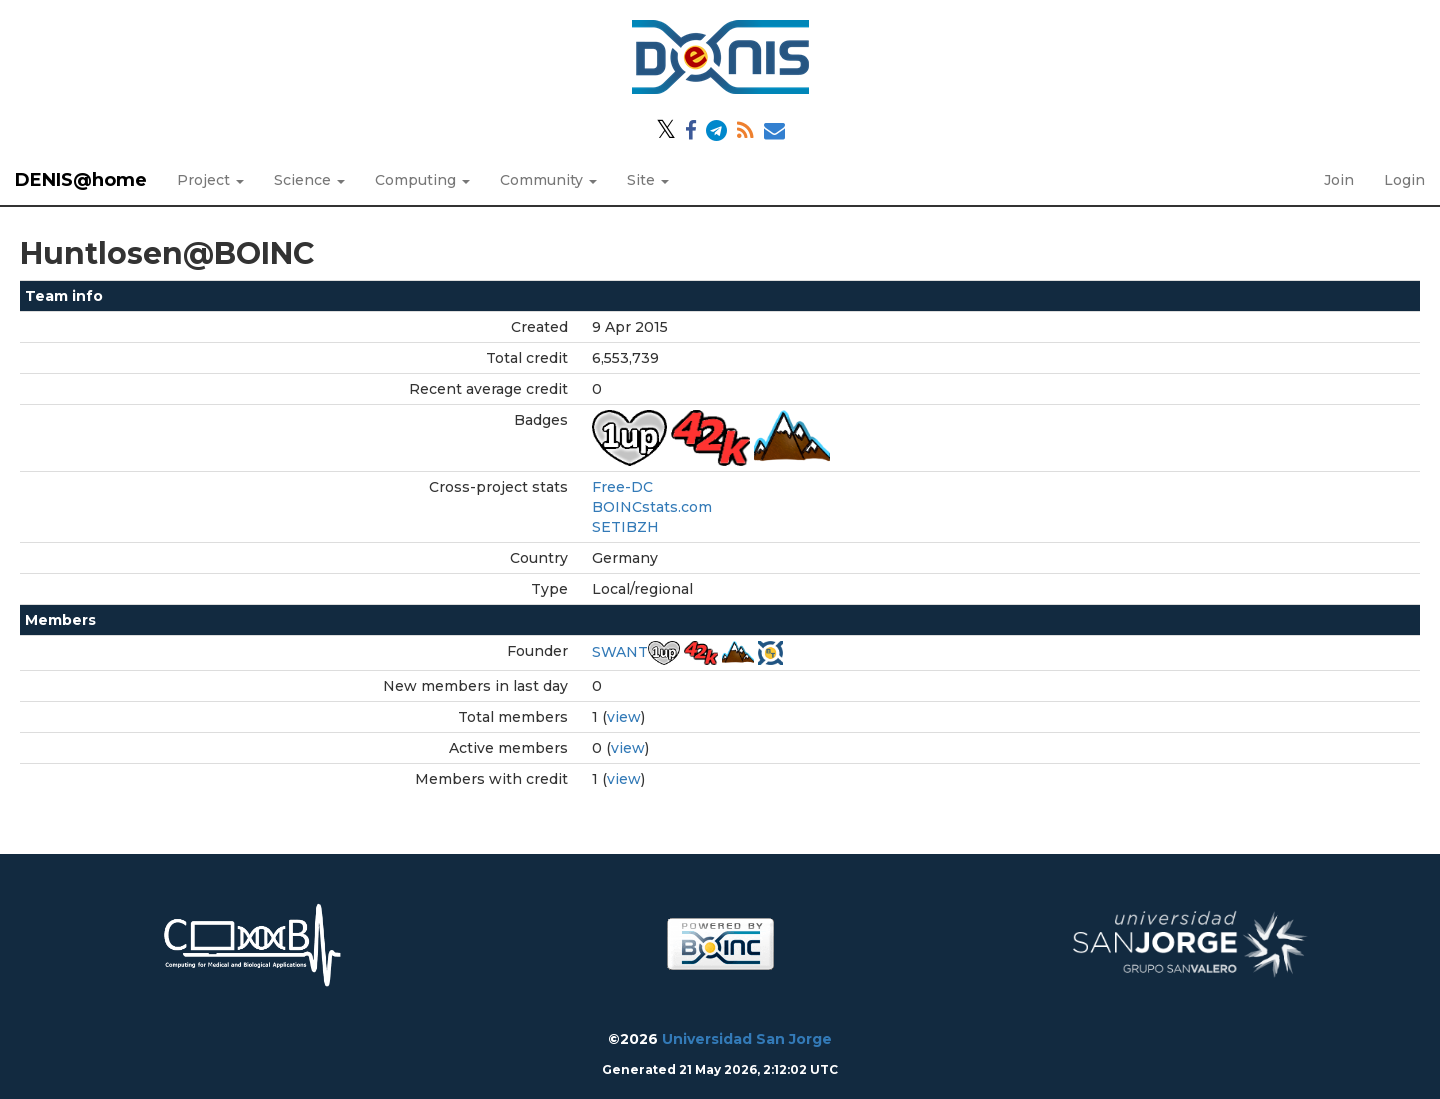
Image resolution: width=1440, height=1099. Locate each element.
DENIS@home (81, 180)
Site (648, 180)
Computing (422, 180)
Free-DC (622, 487)
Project (210, 180)
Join (1339, 180)
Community (548, 180)
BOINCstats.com (652, 507)
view (624, 717)
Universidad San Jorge (747, 1039)
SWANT (620, 652)
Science (309, 180)
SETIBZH (625, 527)
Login (1404, 180)
